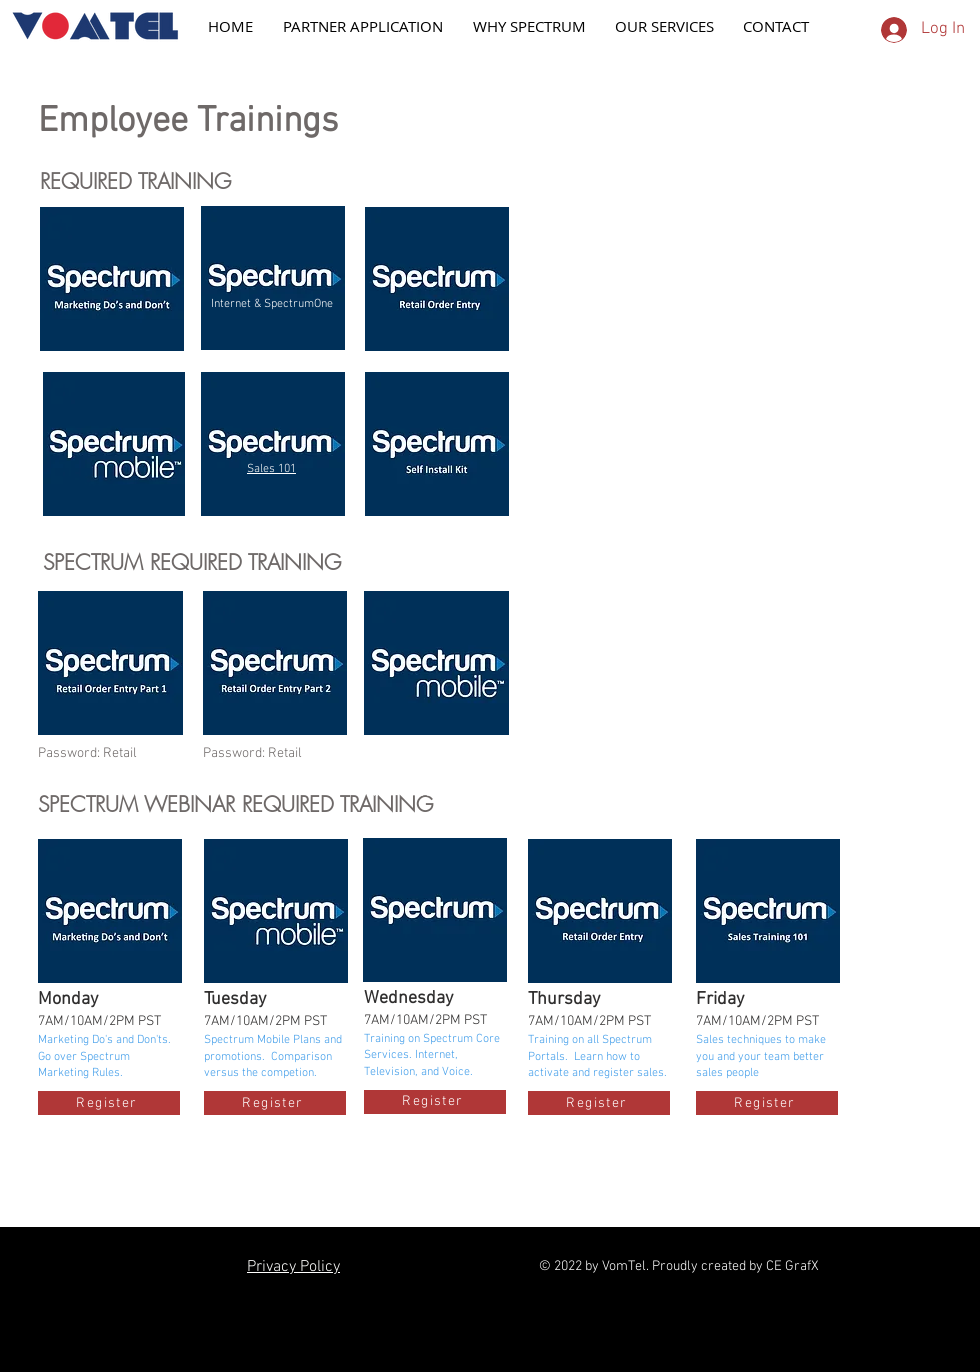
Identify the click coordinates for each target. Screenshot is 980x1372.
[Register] (109, 1103)
